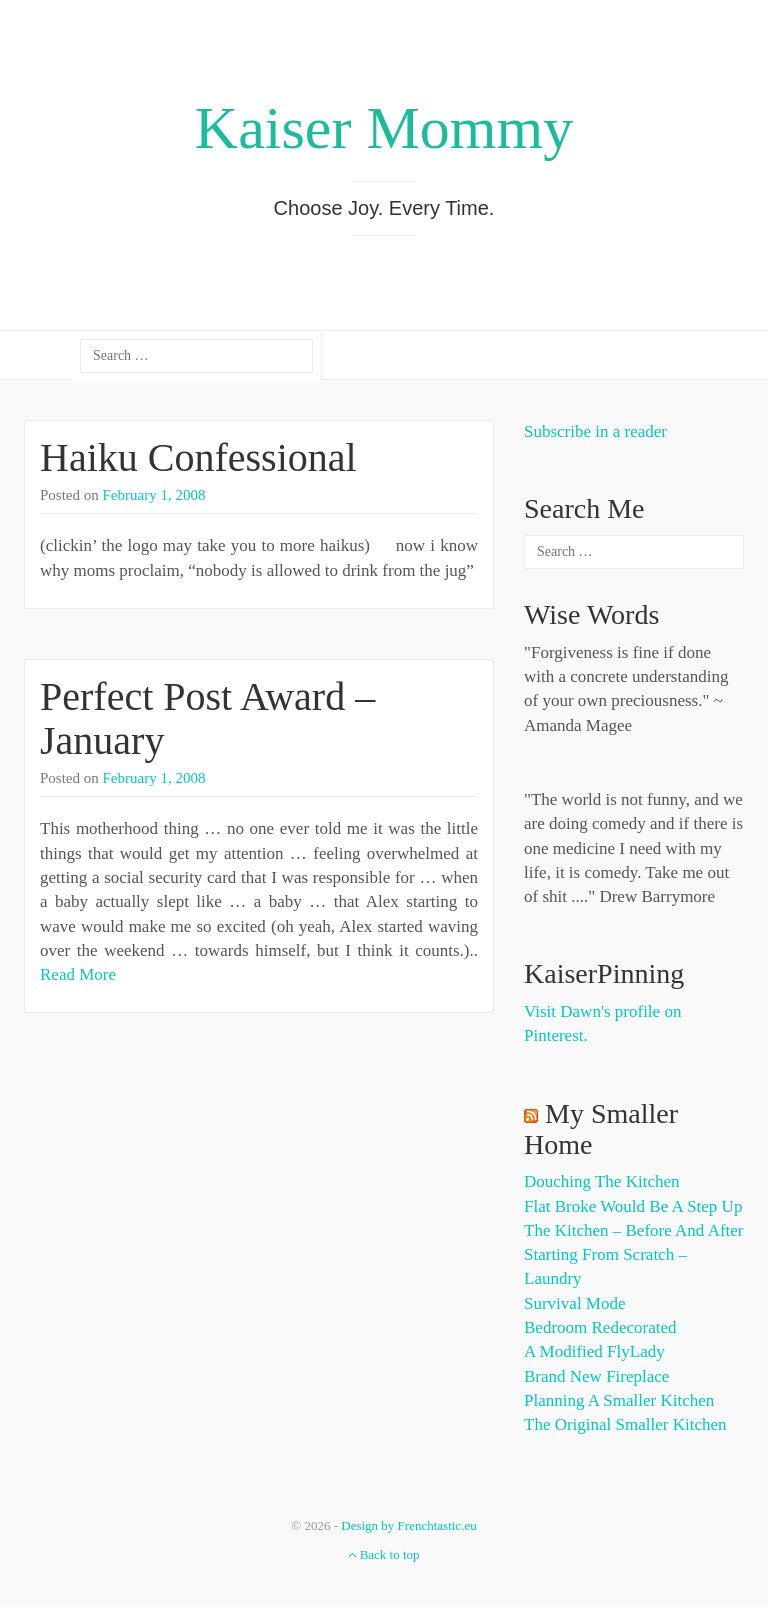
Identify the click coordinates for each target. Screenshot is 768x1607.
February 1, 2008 (154, 495)
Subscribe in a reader (595, 431)
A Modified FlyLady (594, 1351)
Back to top (383, 1554)
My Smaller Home (601, 1129)
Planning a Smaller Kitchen (619, 1400)
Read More (78, 974)
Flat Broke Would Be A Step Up (633, 1206)
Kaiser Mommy (384, 128)
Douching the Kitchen (601, 1181)
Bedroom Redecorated (600, 1327)
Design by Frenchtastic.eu (408, 1525)
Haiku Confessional (198, 457)
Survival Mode (575, 1303)
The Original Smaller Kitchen (625, 1424)
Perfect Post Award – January (207, 718)
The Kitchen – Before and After (634, 1230)
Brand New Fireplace (596, 1376)
